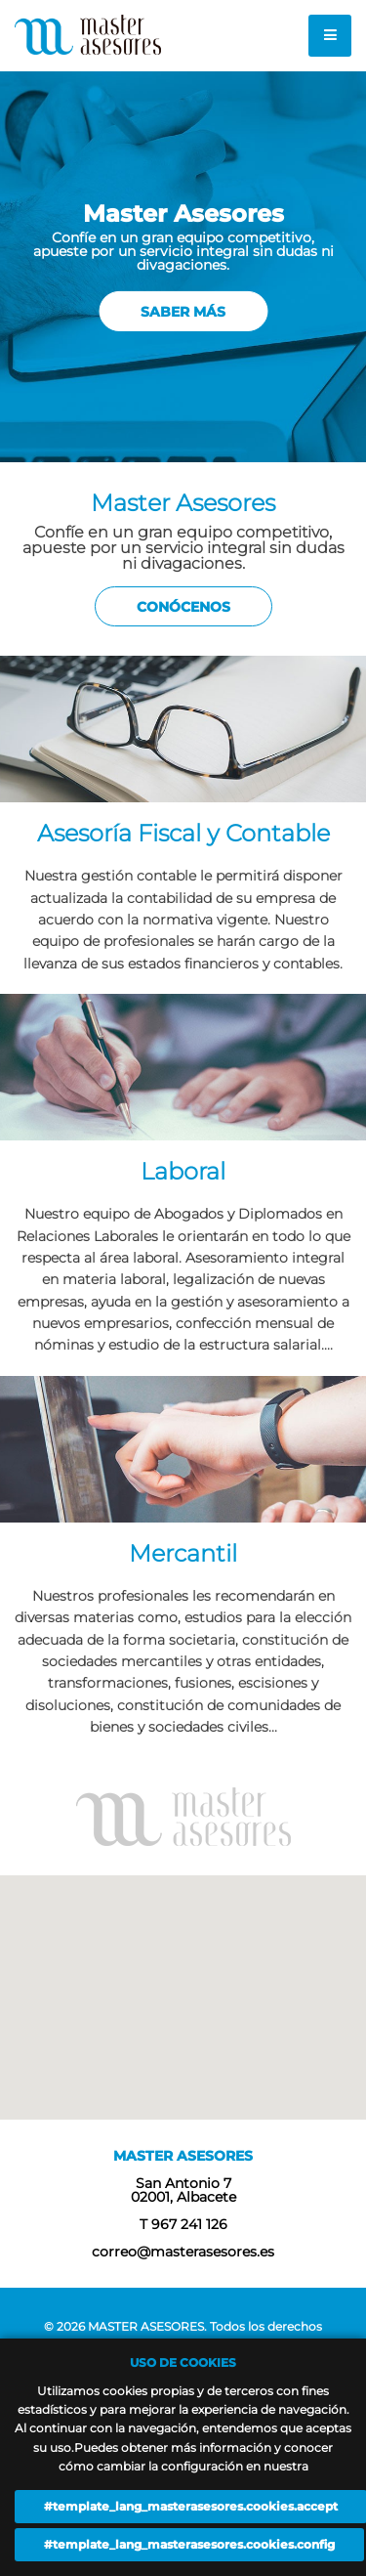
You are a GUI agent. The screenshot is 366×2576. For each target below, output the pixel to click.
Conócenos (183, 607)
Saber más (183, 312)
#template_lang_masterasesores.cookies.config (189, 2544)
